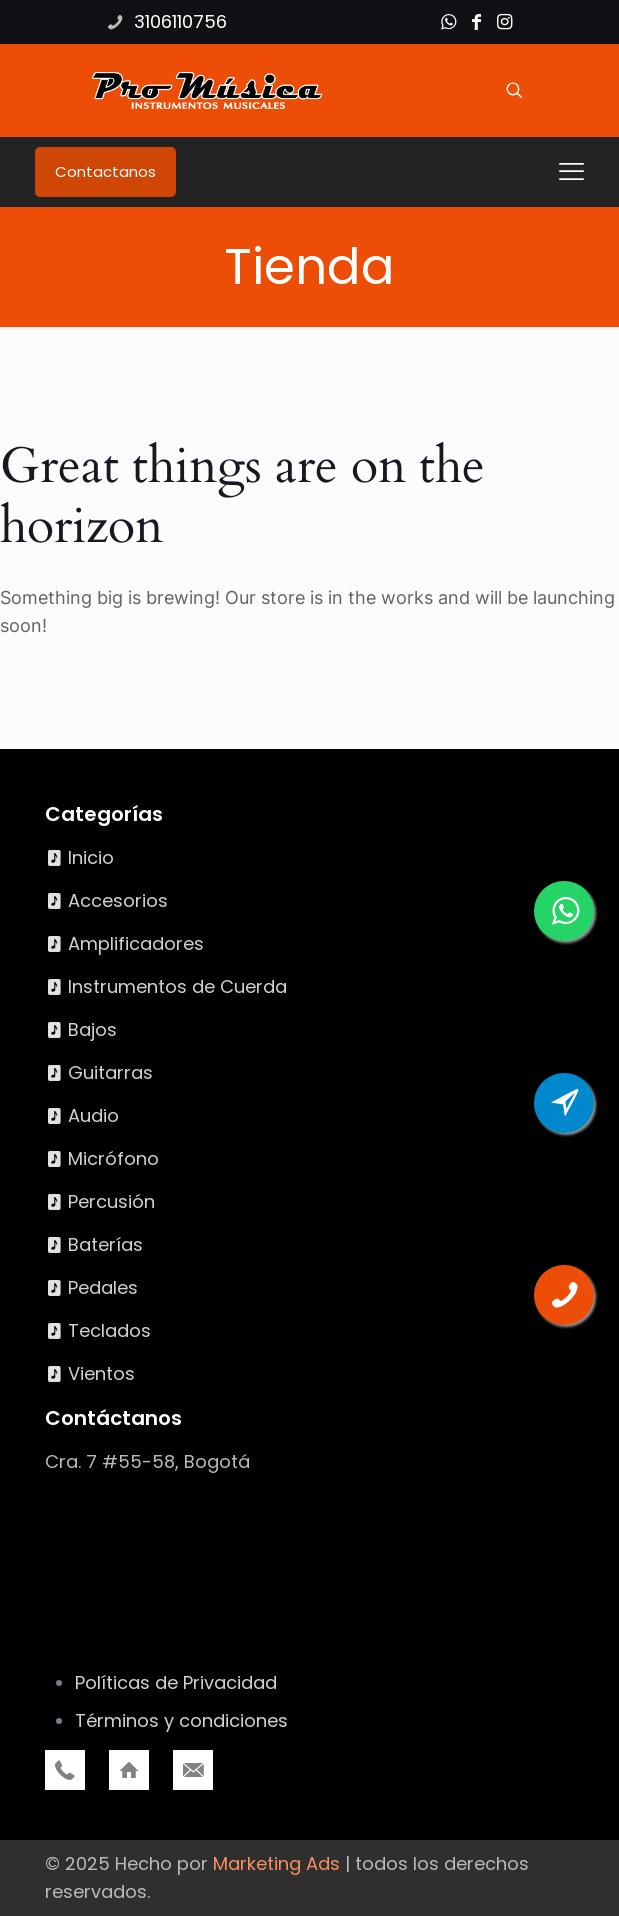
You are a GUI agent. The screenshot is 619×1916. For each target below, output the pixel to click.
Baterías (105, 1244)
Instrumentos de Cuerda (177, 986)
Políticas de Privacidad (176, 1682)
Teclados (109, 1330)
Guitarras (110, 1072)
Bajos (92, 1029)
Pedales (103, 1287)
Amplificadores (136, 943)
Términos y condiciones (181, 1720)
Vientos (101, 1373)
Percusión (111, 1201)
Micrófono (113, 1158)
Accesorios (118, 900)
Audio (93, 1115)
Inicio (91, 857)
